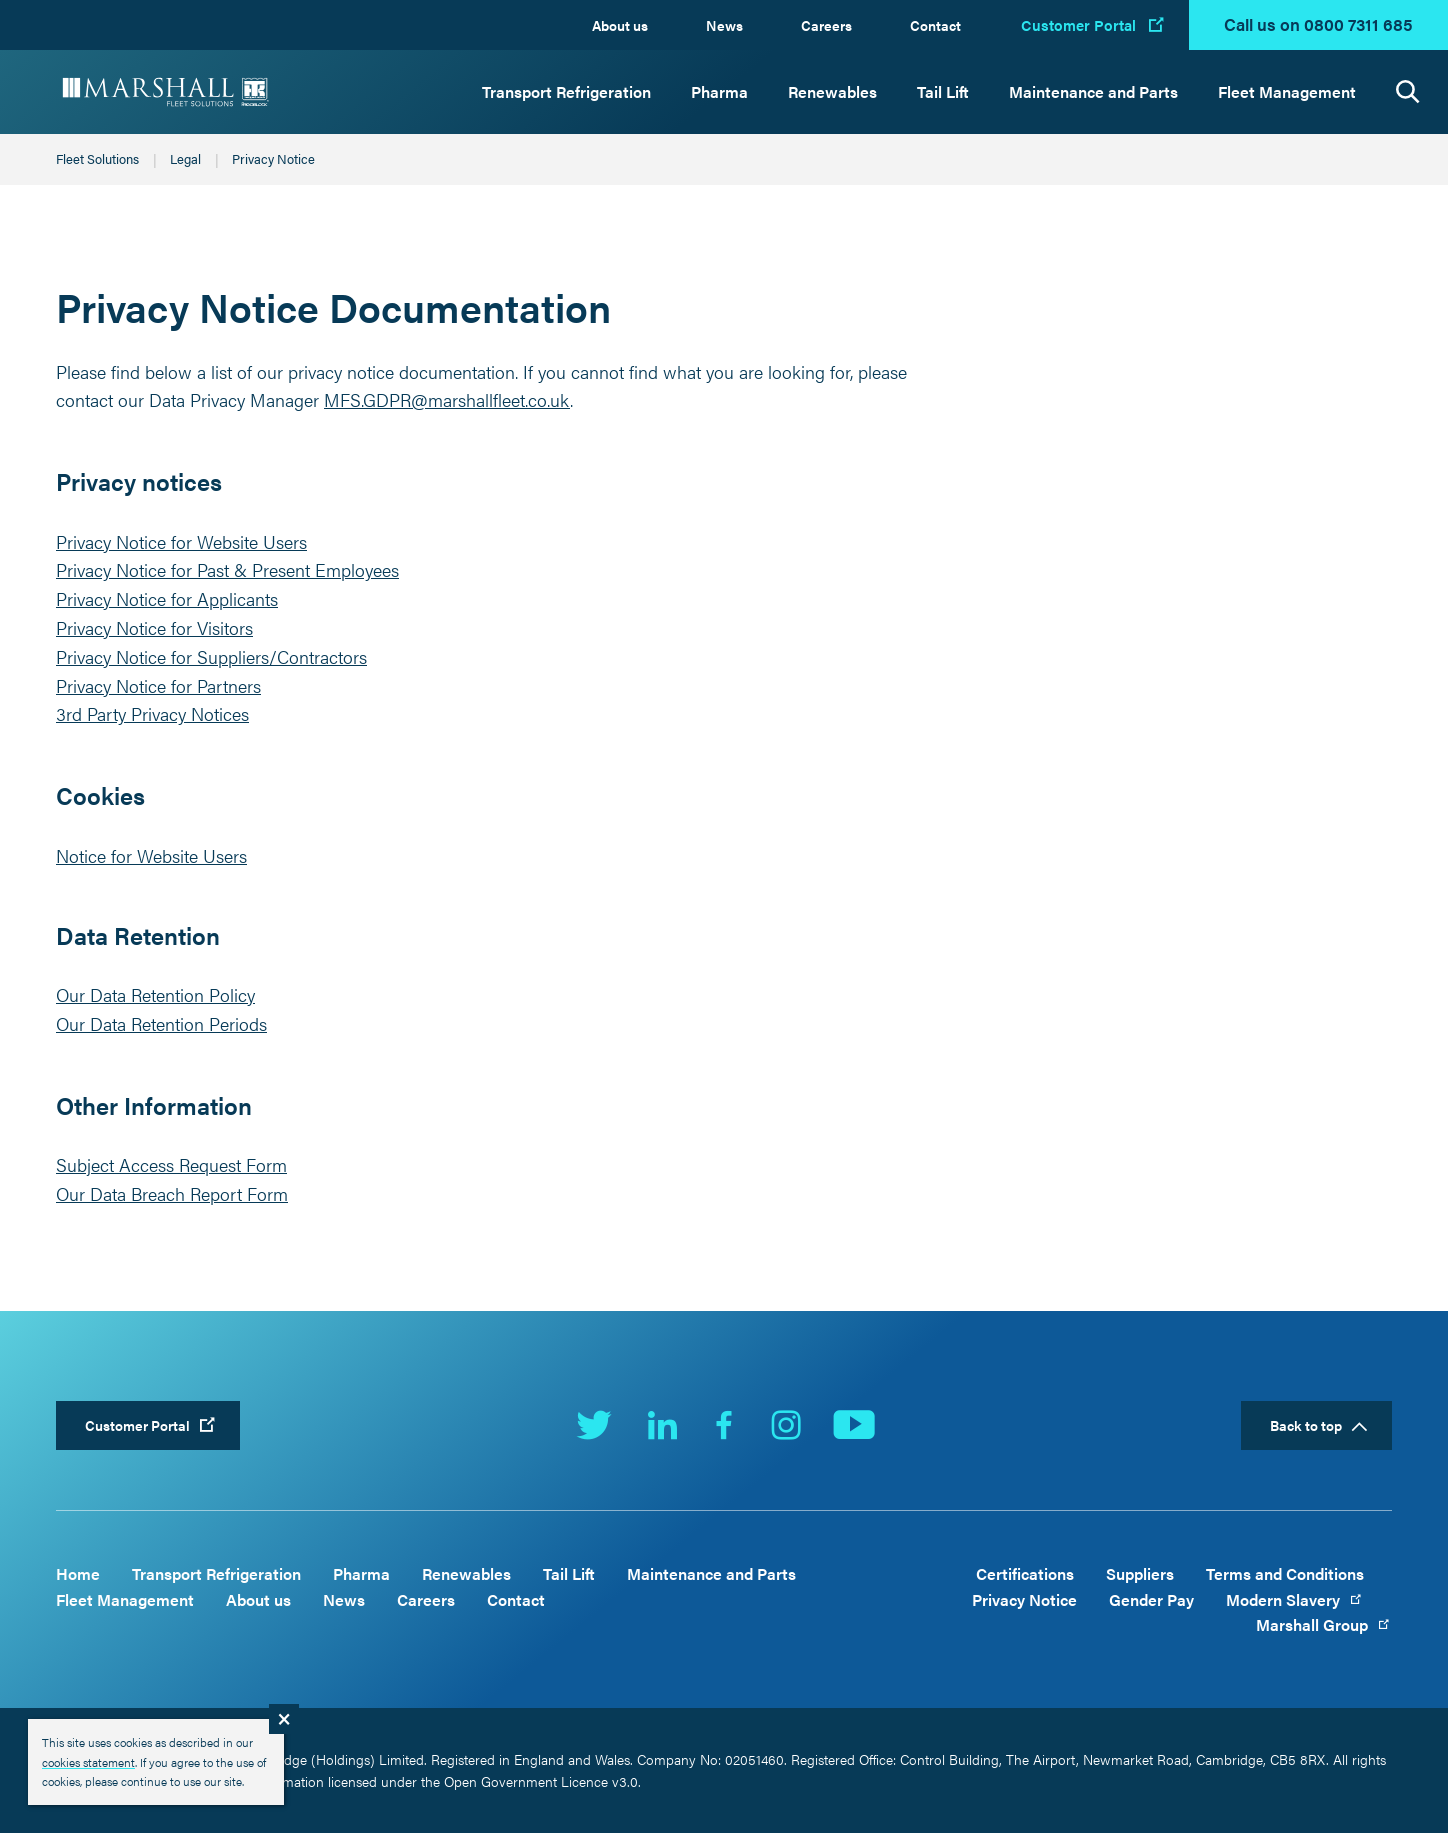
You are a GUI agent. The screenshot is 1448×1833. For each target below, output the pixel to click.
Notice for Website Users (151, 855)
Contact (935, 25)
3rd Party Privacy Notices (152, 713)
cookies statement (88, 1762)
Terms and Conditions (1285, 1573)
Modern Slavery (1295, 1599)
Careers (826, 25)
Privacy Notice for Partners (158, 685)
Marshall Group (1324, 1624)
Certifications (1025, 1573)
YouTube (854, 1425)
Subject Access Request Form (171, 1164)
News (724, 25)
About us (620, 25)
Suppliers (1140, 1573)
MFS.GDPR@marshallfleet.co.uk (447, 399)
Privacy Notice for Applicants (167, 598)
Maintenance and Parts (1093, 91)
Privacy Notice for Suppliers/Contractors (211, 656)
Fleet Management (1287, 91)
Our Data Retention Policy (155, 994)
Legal (185, 158)
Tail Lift (943, 91)
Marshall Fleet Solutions (166, 92)
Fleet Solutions (97, 158)
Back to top (1306, 1425)
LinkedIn (662, 1425)
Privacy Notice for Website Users (181, 541)
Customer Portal (1078, 24)
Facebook (724, 1425)
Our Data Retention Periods (161, 1023)
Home (78, 1573)
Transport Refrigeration (566, 91)
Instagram (786, 1425)
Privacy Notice (1024, 1599)
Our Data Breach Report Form (172, 1193)
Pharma (719, 91)
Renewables (832, 91)
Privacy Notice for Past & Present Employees (227, 569)
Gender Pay (1151, 1599)
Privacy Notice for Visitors (154, 627)
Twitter (594, 1425)
